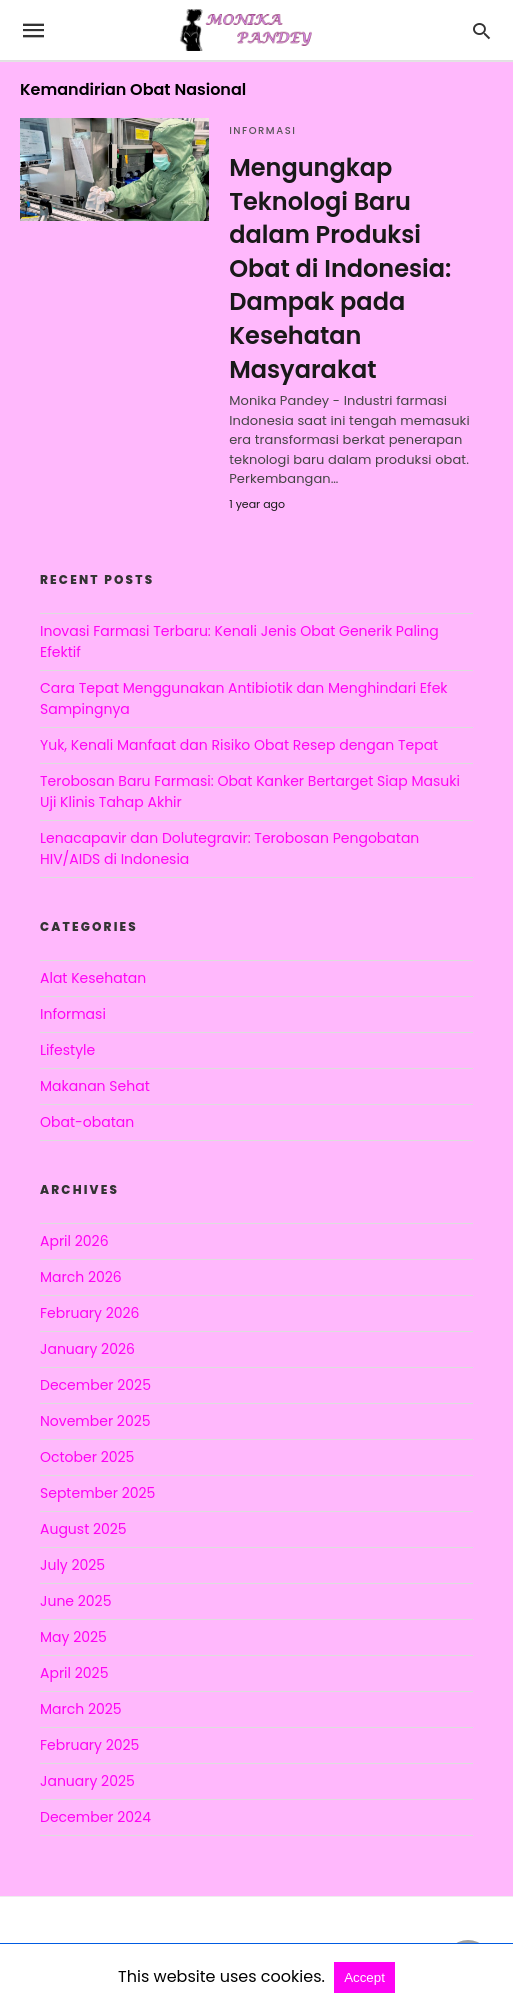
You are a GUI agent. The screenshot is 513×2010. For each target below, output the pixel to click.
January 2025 (87, 1781)
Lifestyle (67, 1050)
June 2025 (75, 1601)
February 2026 (89, 1313)
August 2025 (83, 1529)
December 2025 (95, 1385)
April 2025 (74, 1673)
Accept (364, 1977)
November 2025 (95, 1421)
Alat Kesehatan (93, 978)
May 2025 (73, 1637)
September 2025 (97, 1493)
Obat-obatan (87, 1122)
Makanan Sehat (95, 1086)
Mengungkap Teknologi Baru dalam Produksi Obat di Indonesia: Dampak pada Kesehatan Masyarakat (340, 268)
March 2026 (81, 1277)
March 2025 (81, 1709)
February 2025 (89, 1745)
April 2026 (74, 1241)
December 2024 (95, 1817)
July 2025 (72, 1565)
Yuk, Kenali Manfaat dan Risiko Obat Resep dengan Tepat (239, 745)
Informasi (262, 130)
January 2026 (87, 1349)
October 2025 (87, 1457)
